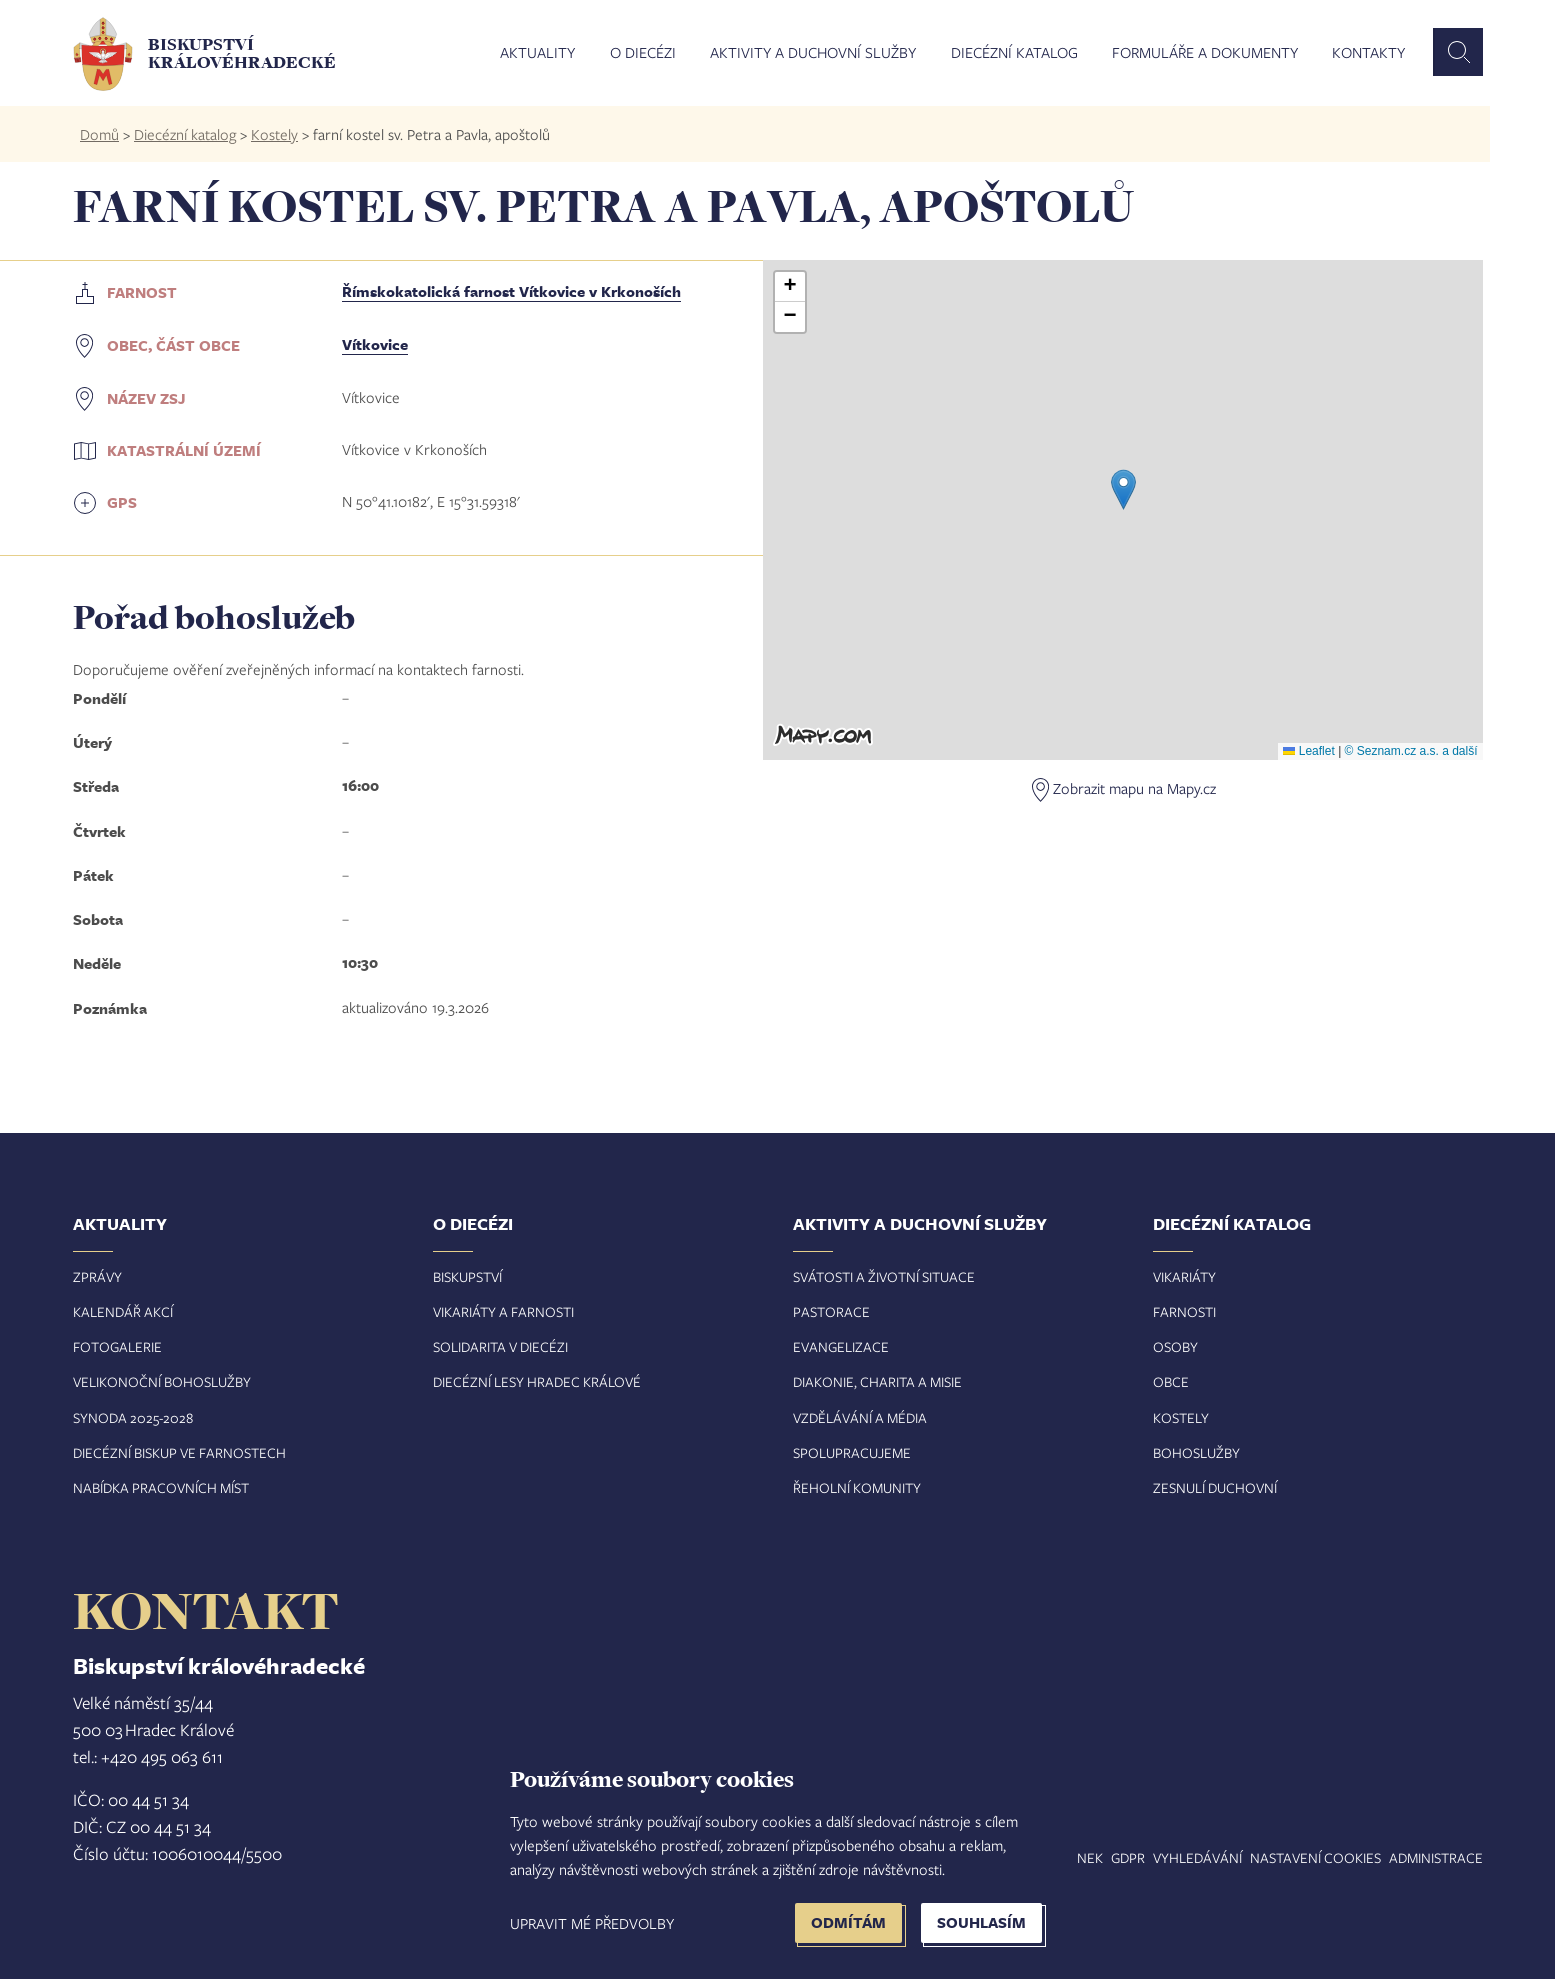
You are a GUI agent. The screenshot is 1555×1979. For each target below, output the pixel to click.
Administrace (1436, 1857)
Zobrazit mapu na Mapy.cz (1134, 788)
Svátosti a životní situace (884, 1276)
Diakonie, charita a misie (877, 1381)
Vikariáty (1184, 1276)
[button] (1123, 489)
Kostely (274, 134)
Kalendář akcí (123, 1311)
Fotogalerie (117, 1346)
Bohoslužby (1196, 1452)
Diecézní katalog (1014, 53)
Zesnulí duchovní (1215, 1487)
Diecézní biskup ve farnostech (179, 1452)
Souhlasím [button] (981, 1922)
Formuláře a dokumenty (1205, 53)
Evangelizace (841, 1346)
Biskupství (467, 1276)
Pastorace (831, 1311)
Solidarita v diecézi (500, 1346)
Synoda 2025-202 (129, 1417)
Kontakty (1368, 53)
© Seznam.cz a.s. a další (1411, 751)
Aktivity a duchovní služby (813, 53)
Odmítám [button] (848, 1922)
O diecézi (643, 53)
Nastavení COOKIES (1315, 1857)
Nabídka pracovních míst (161, 1487)
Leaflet (1308, 751)
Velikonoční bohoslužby (162, 1381)
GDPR (1128, 1857)
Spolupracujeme (852, 1452)
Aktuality (537, 53)
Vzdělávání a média (860, 1417)
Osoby (1175, 1346)
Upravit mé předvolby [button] (592, 1923)
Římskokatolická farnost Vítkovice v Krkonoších (511, 291)
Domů (99, 134)
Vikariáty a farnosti (503, 1311)
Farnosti (1184, 1311)
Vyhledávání (1197, 1857)
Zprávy (97, 1276)
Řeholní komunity (857, 1487)
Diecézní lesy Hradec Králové (537, 1381)
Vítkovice (375, 344)
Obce (1171, 1381)
